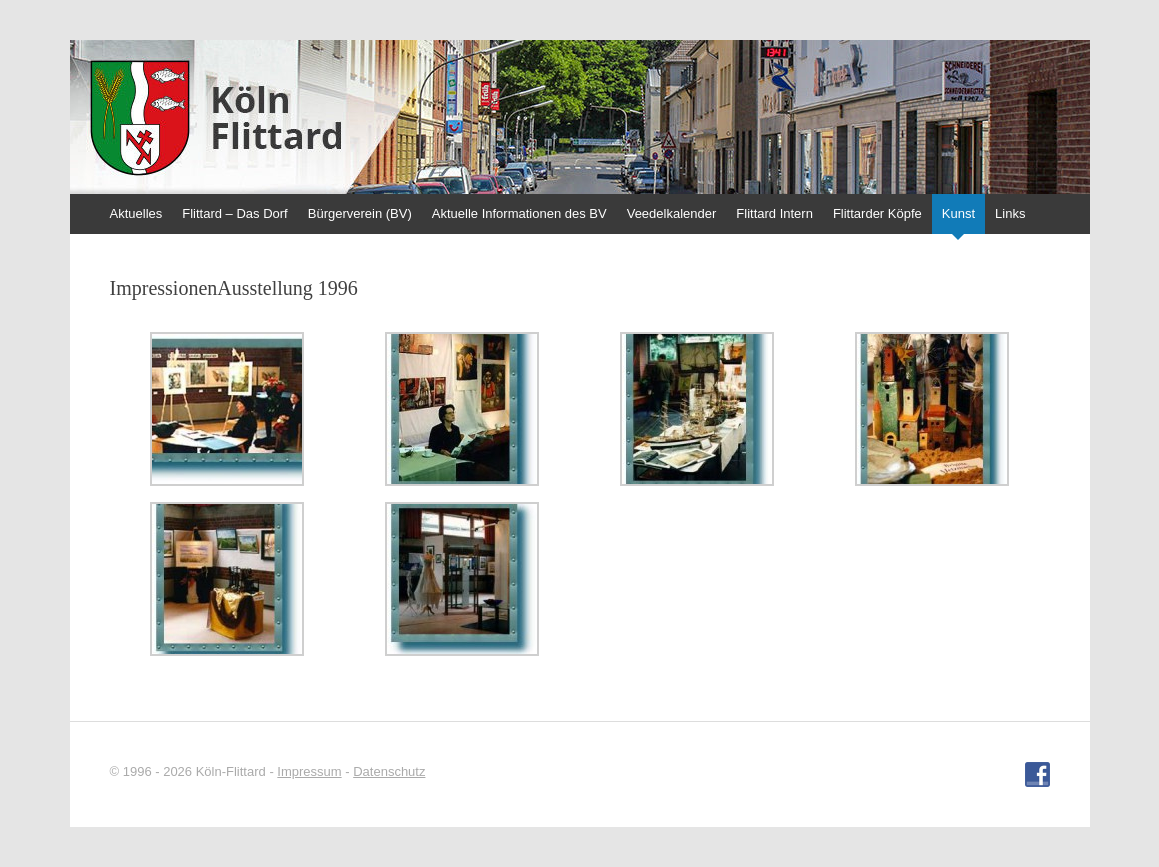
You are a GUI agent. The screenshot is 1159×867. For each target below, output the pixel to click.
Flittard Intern (774, 213)
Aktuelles (136, 213)
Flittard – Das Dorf (234, 213)
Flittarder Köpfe (877, 213)
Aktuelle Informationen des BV (519, 213)
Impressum (309, 771)
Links (1010, 213)
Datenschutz (389, 771)
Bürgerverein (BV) (360, 213)
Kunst (958, 213)
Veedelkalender (672, 213)
